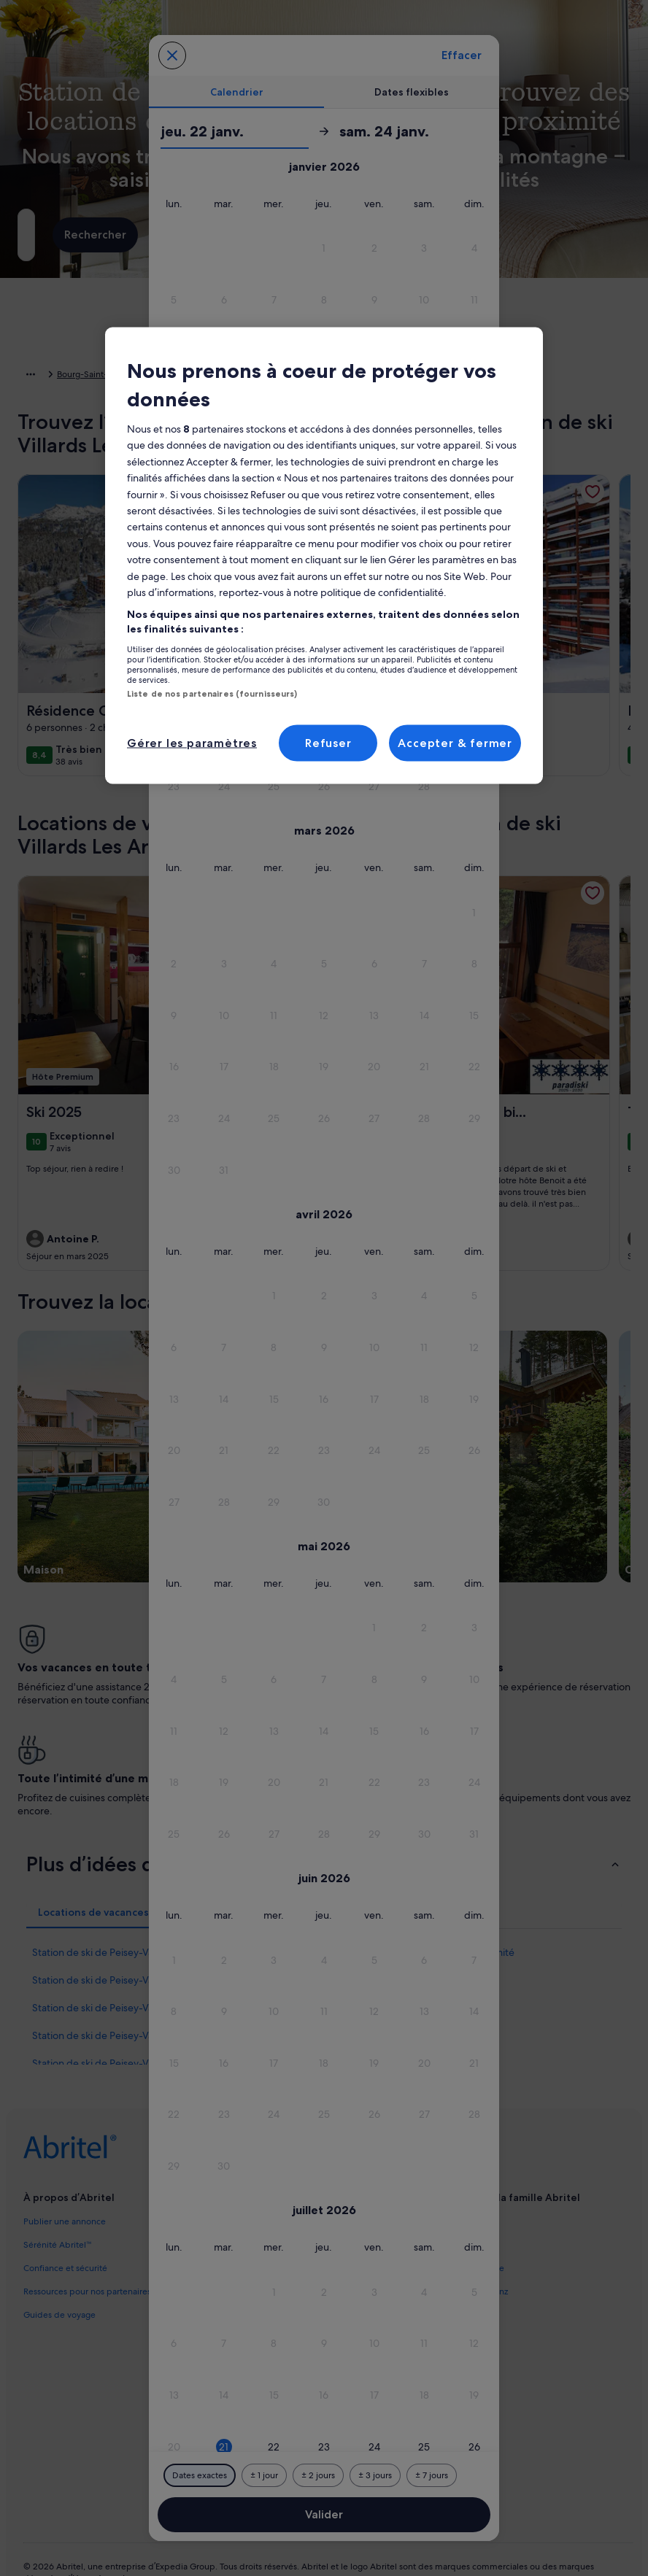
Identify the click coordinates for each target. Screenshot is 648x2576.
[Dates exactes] (199, 2475)
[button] (324, 248)
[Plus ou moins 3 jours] (375, 2475)
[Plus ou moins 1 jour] (264, 2475)
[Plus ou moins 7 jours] (431, 2475)
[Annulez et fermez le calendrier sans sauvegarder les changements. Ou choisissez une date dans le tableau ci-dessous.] (172, 55)
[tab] (236, 92)
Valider (324, 2514)
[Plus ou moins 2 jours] (318, 2475)
